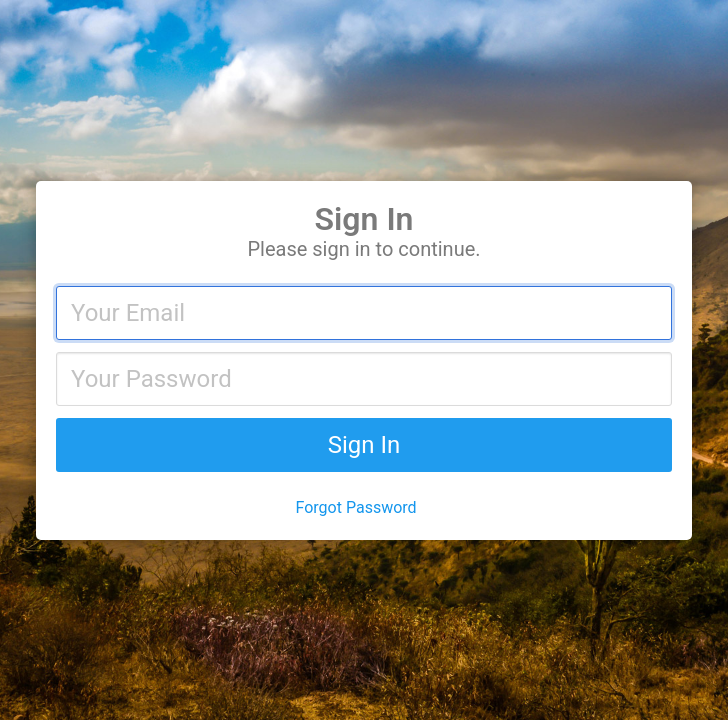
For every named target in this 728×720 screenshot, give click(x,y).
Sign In (364, 445)
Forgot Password (356, 507)
